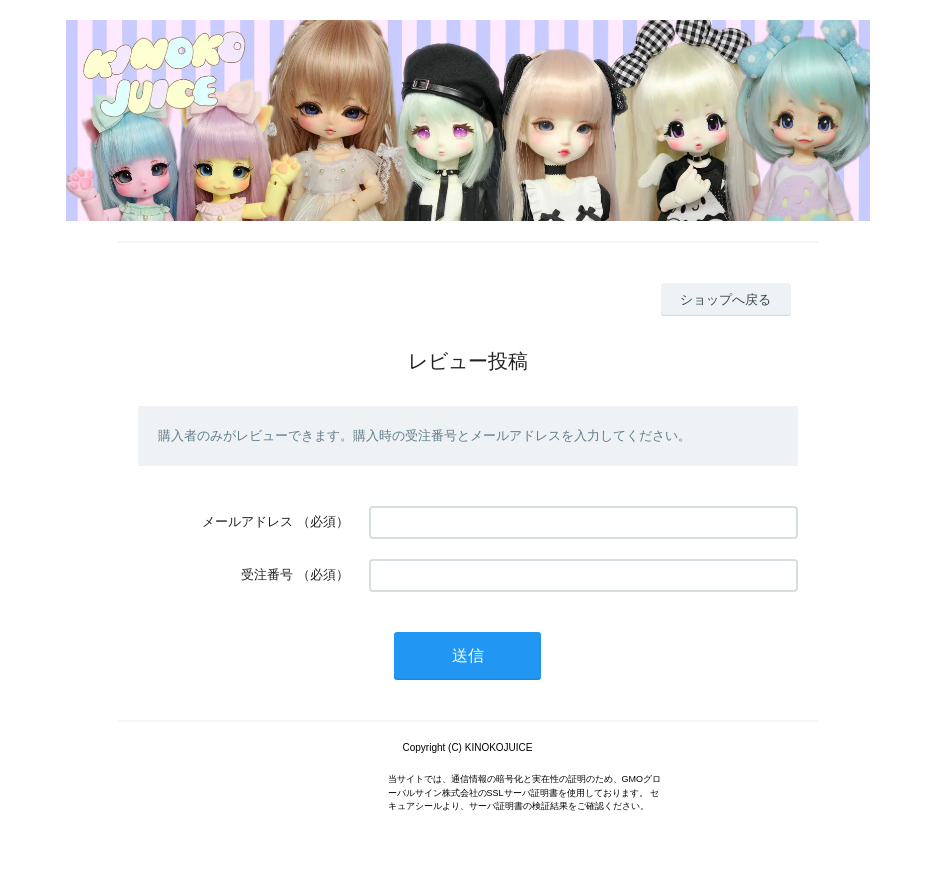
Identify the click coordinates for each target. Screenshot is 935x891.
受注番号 (267, 574)
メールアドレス (247, 521)
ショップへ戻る (725, 299)
